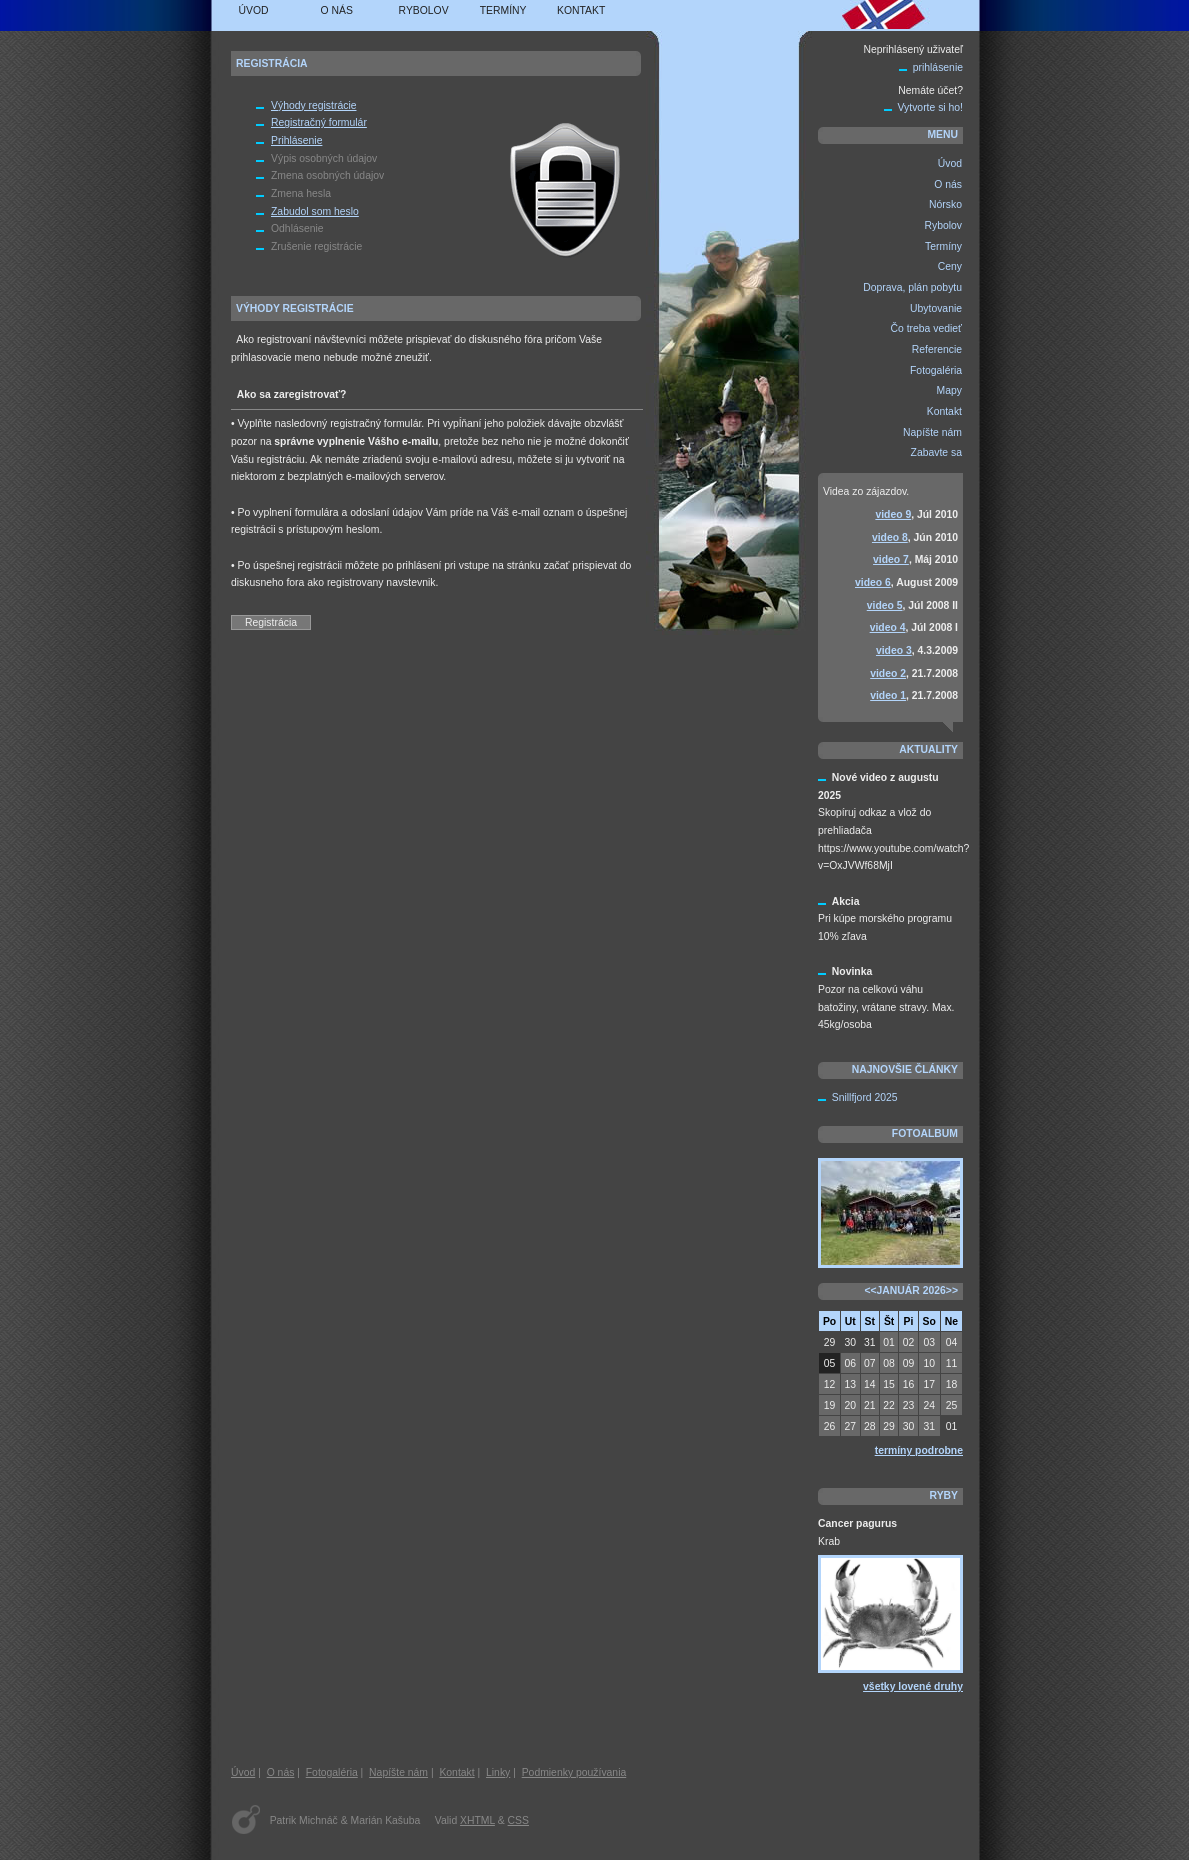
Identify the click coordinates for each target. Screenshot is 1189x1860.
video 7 (891, 559)
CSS (518, 1820)
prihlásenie (938, 67)
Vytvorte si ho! (930, 107)
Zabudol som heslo (315, 211)
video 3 (894, 650)
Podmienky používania (574, 1772)
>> (952, 1290)
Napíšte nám (398, 1772)
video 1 (888, 695)
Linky (498, 1772)
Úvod (254, 10)
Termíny (503, 10)
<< (870, 1290)
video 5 (885, 605)
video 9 (893, 514)
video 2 (888, 673)
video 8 (890, 537)
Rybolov (424, 10)
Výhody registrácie (313, 105)
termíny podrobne (919, 1450)
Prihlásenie (296, 140)
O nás (337, 10)
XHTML (477, 1820)
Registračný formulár (319, 122)
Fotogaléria (332, 1772)
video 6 (873, 582)
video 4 (888, 627)
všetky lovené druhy (913, 1686)
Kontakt (581, 10)
